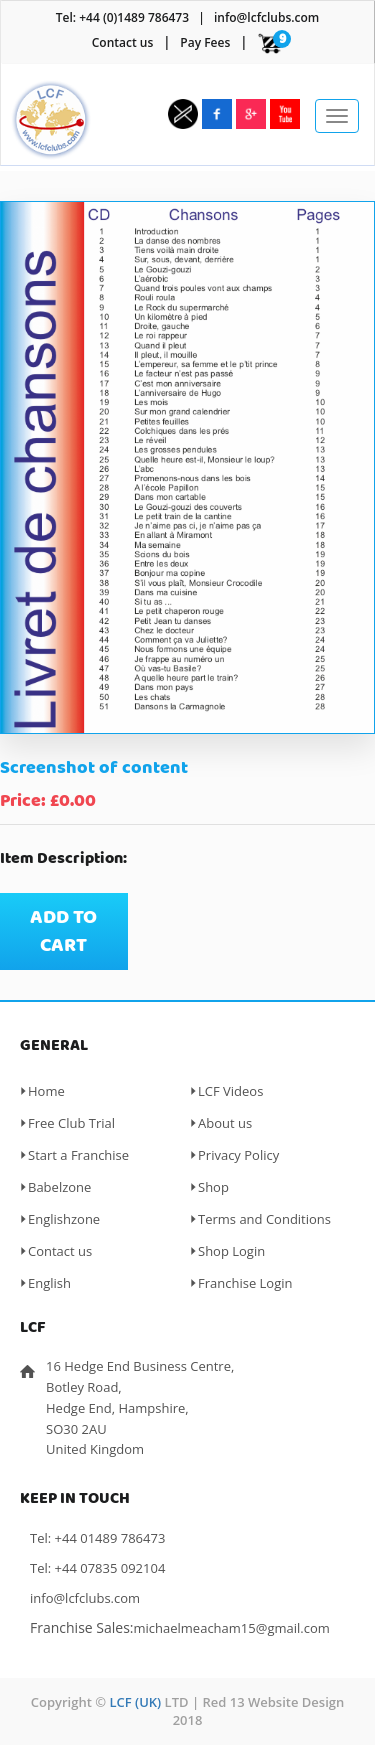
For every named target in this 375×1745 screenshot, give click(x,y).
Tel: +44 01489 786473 (97, 1538)
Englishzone (64, 1219)
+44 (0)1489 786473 (134, 17)
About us (225, 1123)
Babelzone (59, 1187)
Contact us (123, 42)
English (49, 1283)
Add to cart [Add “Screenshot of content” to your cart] (63, 931)
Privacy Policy (238, 1155)
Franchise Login (245, 1283)
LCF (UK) (135, 1702)
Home (46, 1091)
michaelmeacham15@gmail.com (232, 1628)
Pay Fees (205, 42)
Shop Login (231, 1251)
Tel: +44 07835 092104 (97, 1568)
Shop (213, 1187)
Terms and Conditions (264, 1219)
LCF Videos (230, 1091)
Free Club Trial (71, 1123)
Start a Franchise (78, 1155)
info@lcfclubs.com (266, 17)
